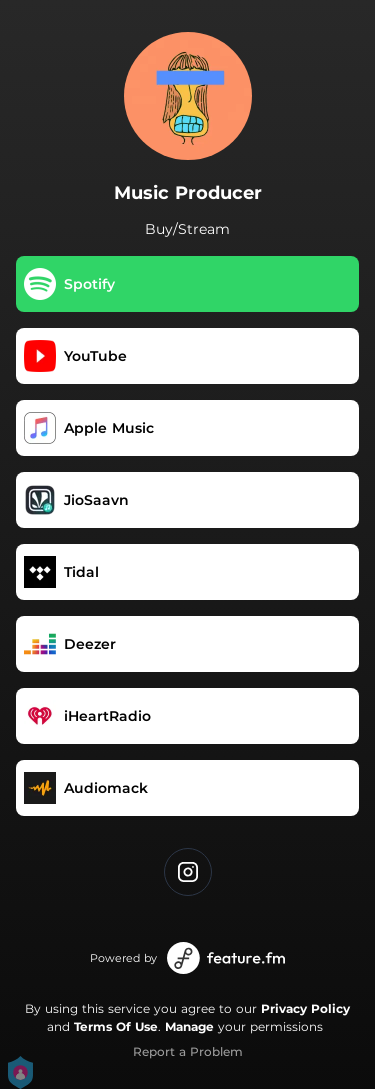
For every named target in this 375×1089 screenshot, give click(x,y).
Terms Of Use (116, 1026)
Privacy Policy (305, 1008)
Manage (189, 1026)
